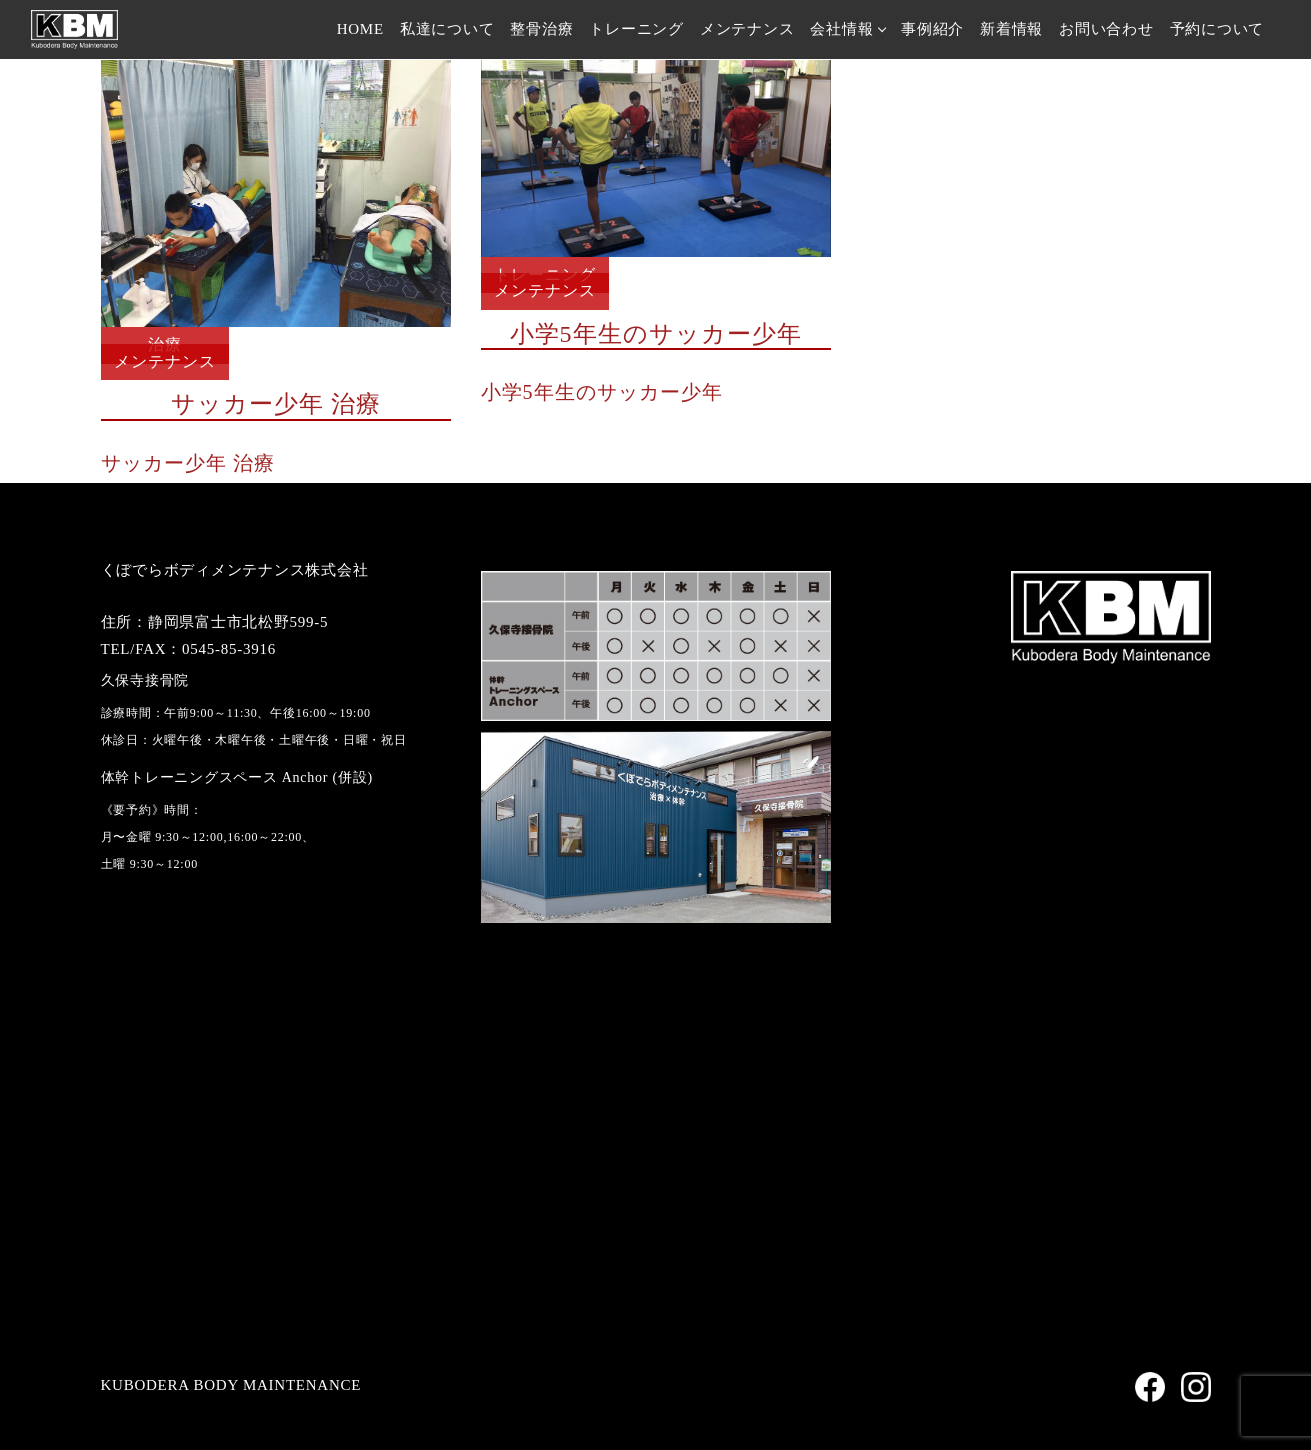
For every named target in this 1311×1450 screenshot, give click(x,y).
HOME (360, 29)
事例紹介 (932, 29)
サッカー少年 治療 (188, 463)
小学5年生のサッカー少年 (602, 392)
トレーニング (636, 29)
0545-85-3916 (229, 649)
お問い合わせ (1106, 29)
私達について (447, 29)
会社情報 (841, 29)
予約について (1217, 29)
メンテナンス (747, 29)
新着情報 (1011, 29)
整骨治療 (541, 29)
